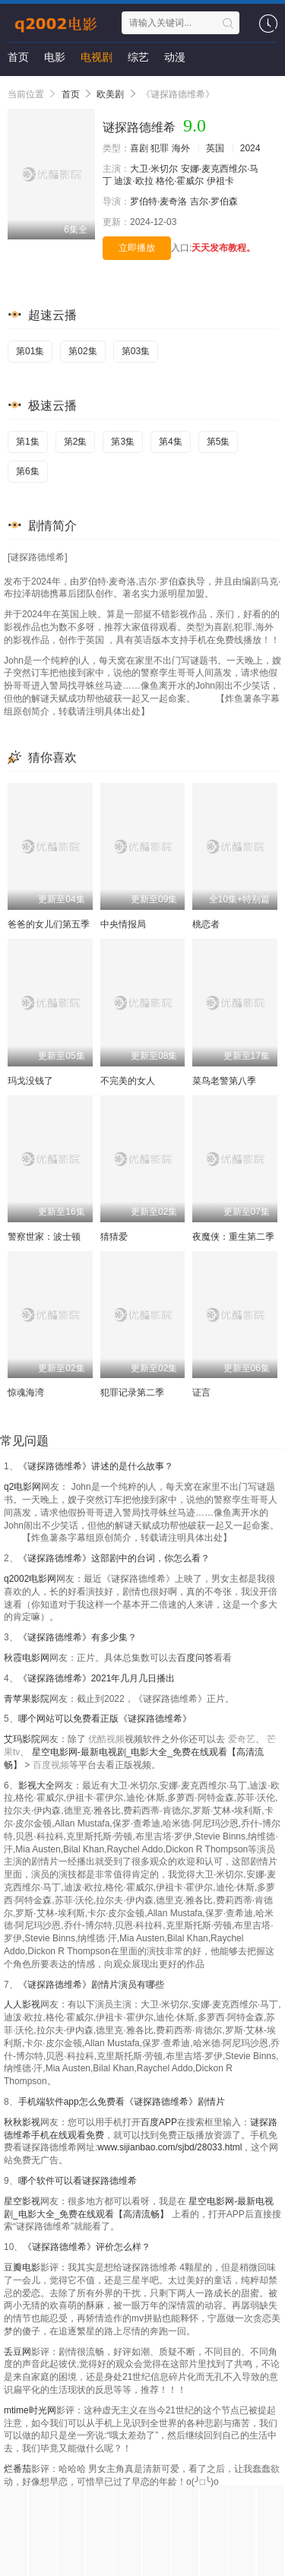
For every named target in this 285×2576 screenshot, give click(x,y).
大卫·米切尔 (154, 168)
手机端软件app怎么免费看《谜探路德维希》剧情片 (121, 2101)
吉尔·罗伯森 (214, 201)
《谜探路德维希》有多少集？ (77, 1637)
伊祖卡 (220, 181)
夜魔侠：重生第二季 (233, 1236)
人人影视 (22, 2004)
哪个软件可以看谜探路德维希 (77, 2180)
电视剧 (96, 57)
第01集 (30, 351)
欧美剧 (110, 94)
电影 (54, 57)
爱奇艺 (241, 1739)
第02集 (82, 351)
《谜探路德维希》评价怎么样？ (86, 2247)
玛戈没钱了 (30, 1081)
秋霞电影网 (26, 1657)
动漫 (174, 57)
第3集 (123, 441)
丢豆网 (17, 2351)
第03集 (136, 351)
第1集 (28, 441)
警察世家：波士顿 (44, 1236)
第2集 (75, 441)
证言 (201, 1392)
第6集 (28, 471)
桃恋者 (206, 924)
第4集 (170, 441)
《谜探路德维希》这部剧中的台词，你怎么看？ (114, 1558)
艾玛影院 (22, 1739)
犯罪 (159, 148)
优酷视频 (106, 1739)
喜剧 (139, 148)
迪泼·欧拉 (133, 181)
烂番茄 (17, 2469)
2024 (250, 148)
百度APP (159, 2122)
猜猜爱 (114, 1236)
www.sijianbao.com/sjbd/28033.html (169, 2147)
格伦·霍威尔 (180, 181)
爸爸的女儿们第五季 (49, 924)
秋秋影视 (22, 2122)
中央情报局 (123, 924)
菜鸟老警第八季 (224, 1081)
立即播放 (137, 247)
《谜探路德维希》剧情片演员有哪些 (91, 1984)
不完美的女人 (127, 1081)
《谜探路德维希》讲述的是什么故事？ (95, 1466)
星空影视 (22, 2201)
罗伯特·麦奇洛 (158, 201)
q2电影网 (22, 1486)
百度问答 (195, 1657)
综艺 (138, 57)
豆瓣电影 (22, 2267)
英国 (215, 148)
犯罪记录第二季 (132, 1392)
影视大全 (36, 1785)
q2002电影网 (30, 1578)
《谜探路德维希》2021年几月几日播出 (97, 1678)
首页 (18, 57)
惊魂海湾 (26, 1392)
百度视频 (51, 1765)
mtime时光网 (30, 2410)
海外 (181, 148)
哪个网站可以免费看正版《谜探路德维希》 (105, 1718)
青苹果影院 (26, 1699)
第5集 (218, 441)
